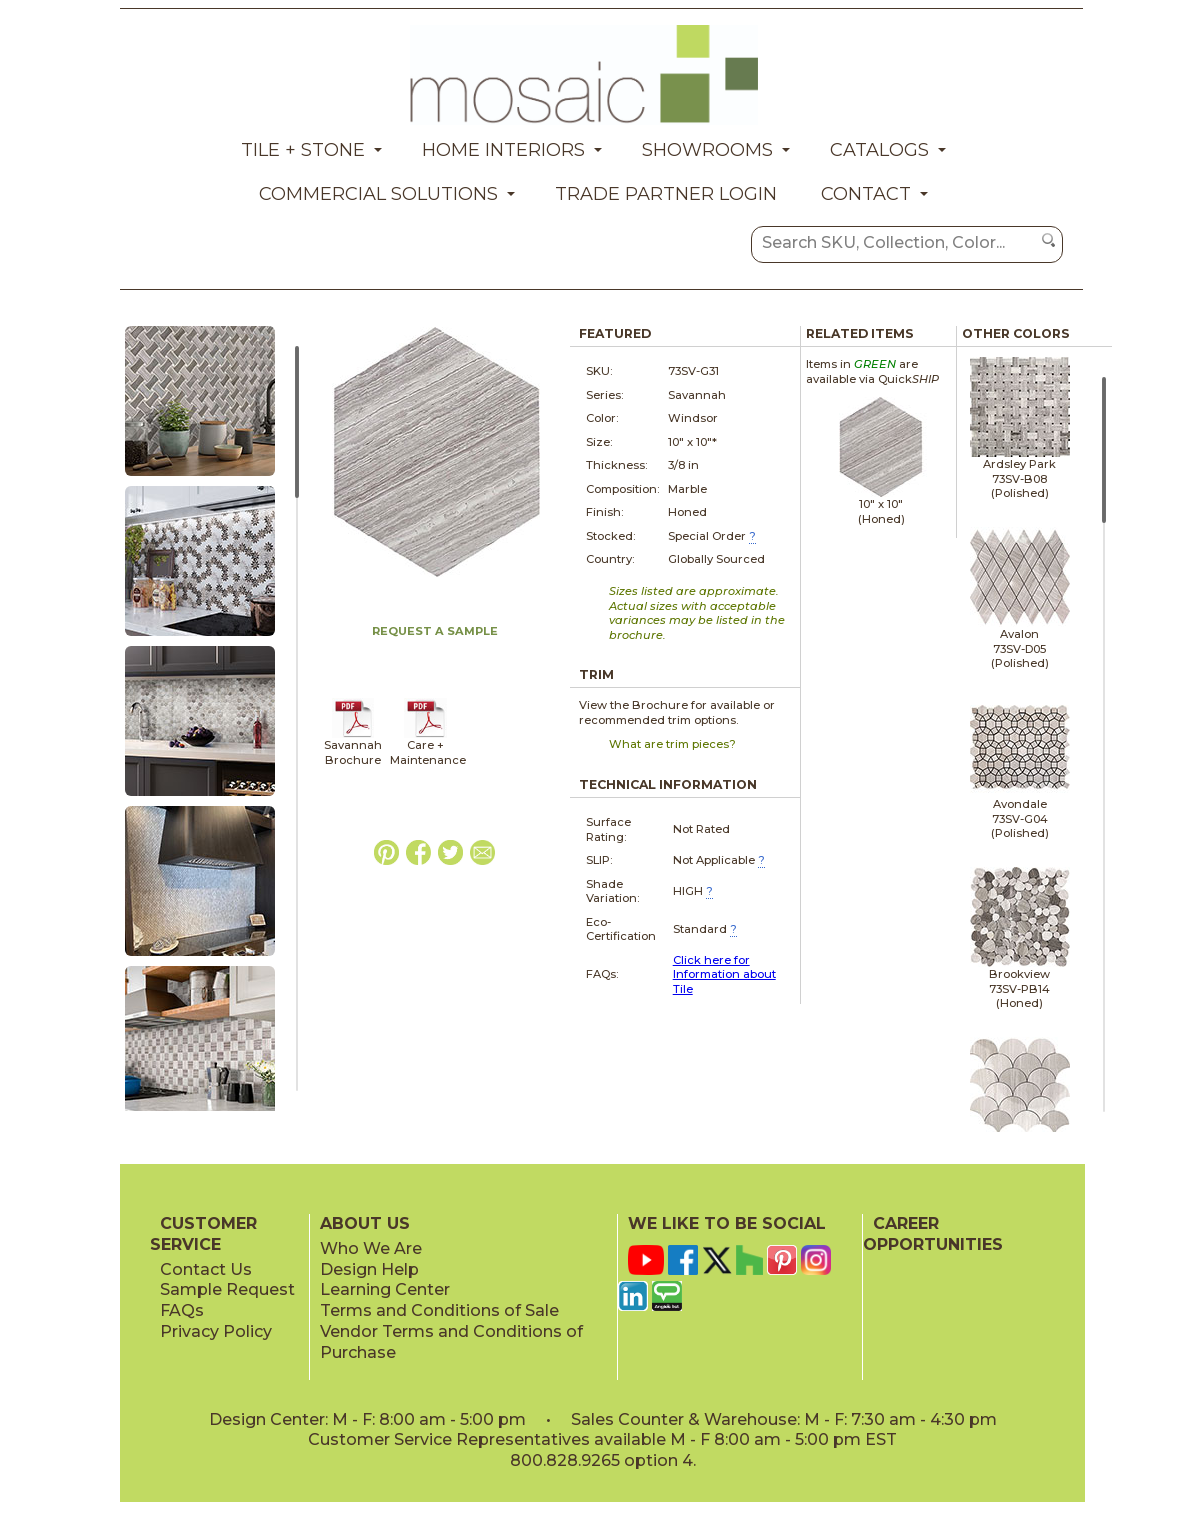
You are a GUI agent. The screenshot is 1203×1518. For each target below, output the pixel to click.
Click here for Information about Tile (724, 974)
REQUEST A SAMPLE (435, 631)
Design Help (369, 1269)
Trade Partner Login (666, 194)
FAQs (182, 1310)
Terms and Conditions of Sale (439, 1310)
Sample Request (227, 1289)
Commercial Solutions (378, 194)
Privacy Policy (216, 1331)
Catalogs (879, 150)
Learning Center (385, 1289)
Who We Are (371, 1248)
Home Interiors (503, 150)
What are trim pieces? (672, 744)
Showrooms (707, 150)
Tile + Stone (303, 150)
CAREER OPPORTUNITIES (933, 1234)
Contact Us (206, 1269)
